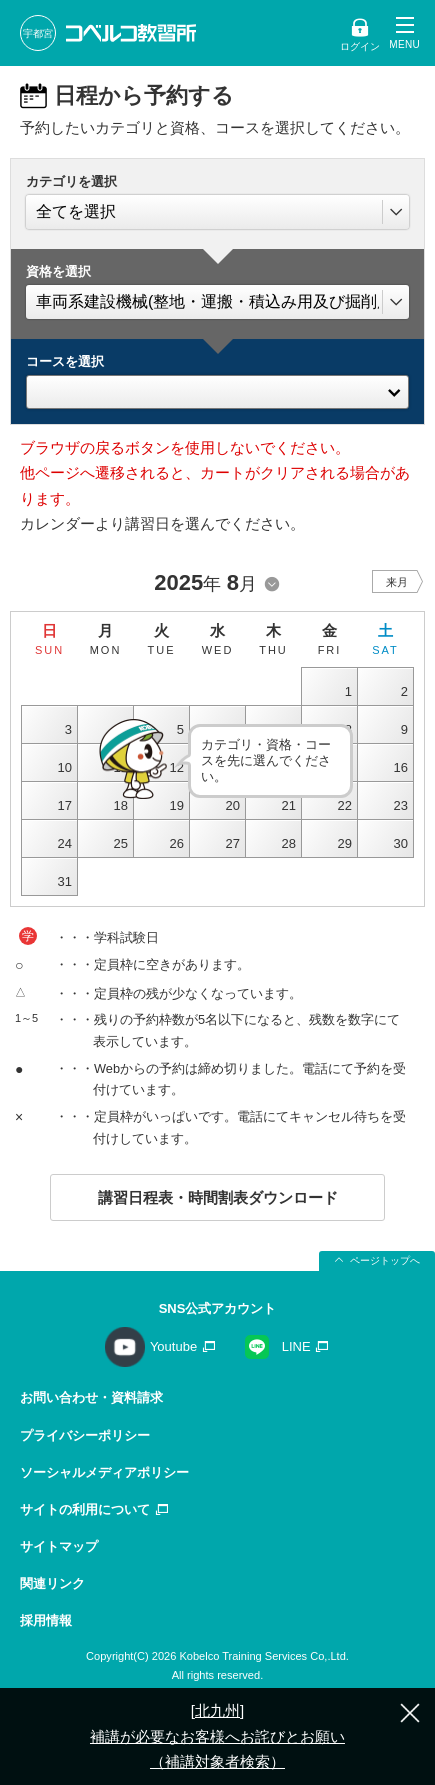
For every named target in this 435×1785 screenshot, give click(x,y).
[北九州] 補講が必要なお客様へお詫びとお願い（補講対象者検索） (217, 1736)
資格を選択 (58, 271)
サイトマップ (59, 1546)
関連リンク (52, 1583)
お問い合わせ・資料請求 (91, 1397)
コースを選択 (65, 361)
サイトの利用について (85, 1509)
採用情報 (46, 1620)
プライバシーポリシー (85, 1435)
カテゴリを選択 (71, 181)
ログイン (360, 46)
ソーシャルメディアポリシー (104, 1472)
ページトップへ (385, 1260)
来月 (397, 582)
